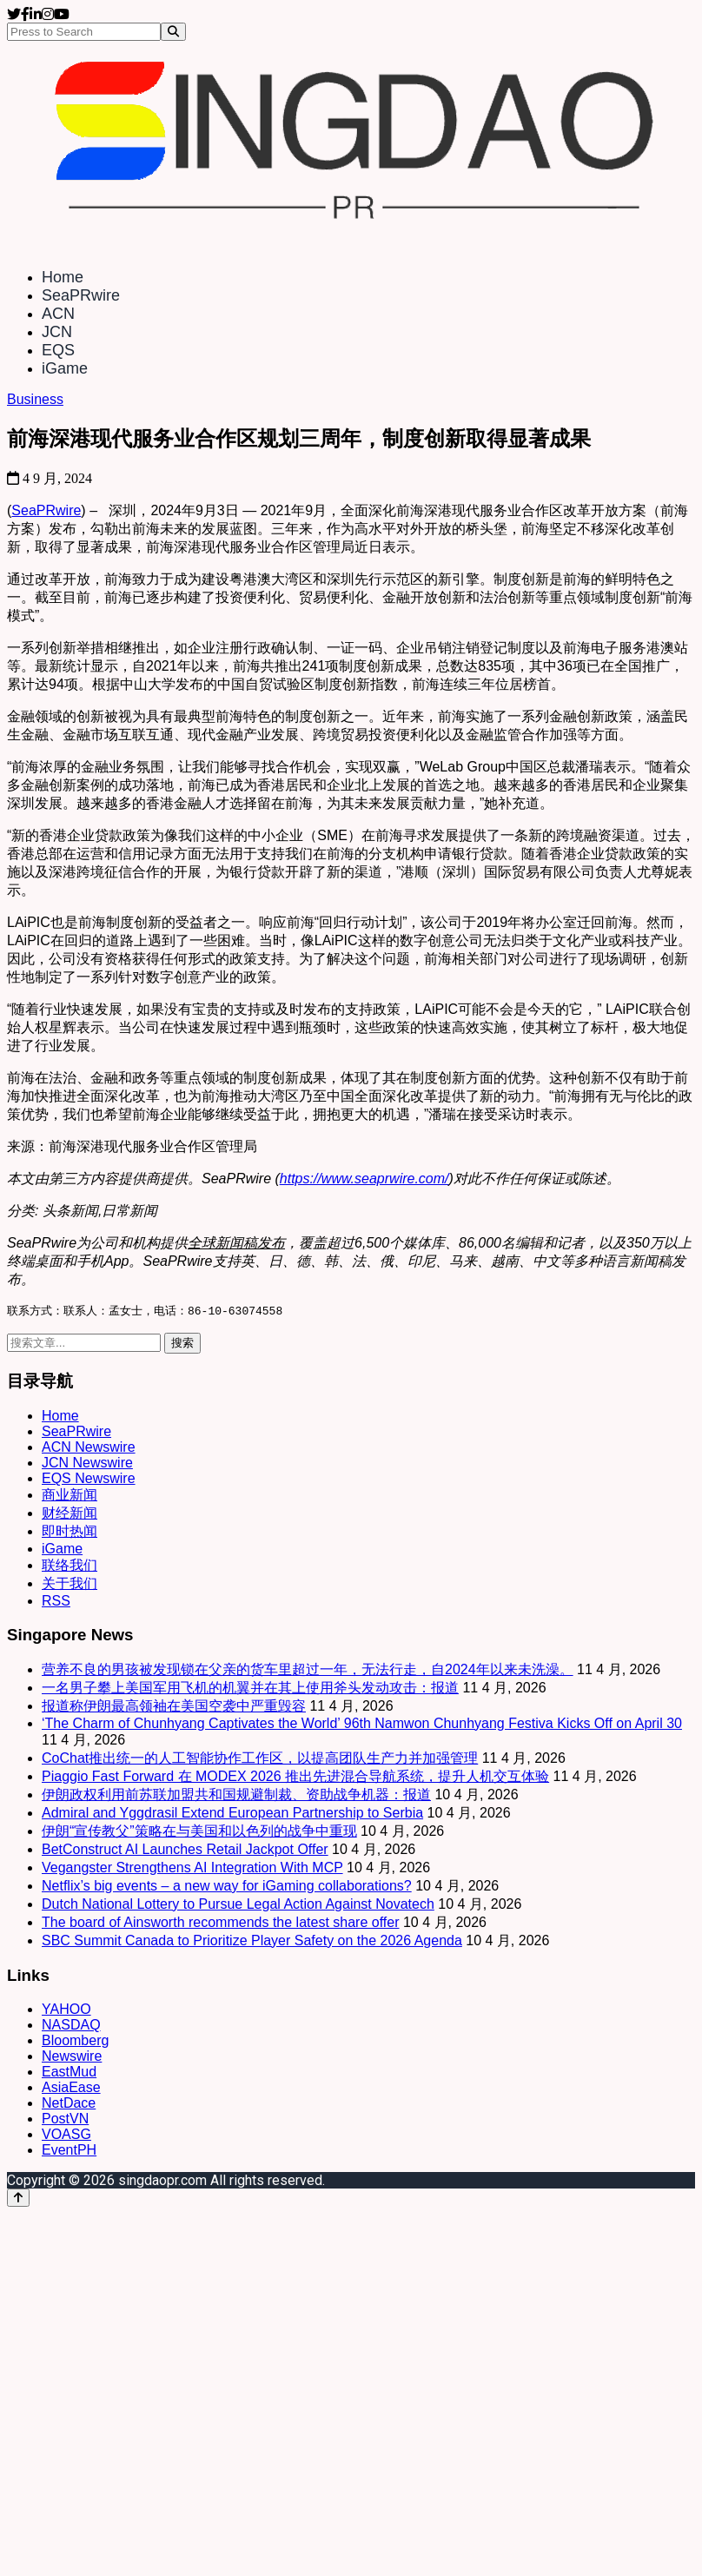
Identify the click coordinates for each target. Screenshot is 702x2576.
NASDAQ (71, 2025)
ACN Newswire (89, 1447)
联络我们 (69, 1566)
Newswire (72, 2057)
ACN (58, 313)
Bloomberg (75, 2041)
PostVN (65, 2119)
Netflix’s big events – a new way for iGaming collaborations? (227, 1886)
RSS (56, 1601)
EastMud (69, 2072)
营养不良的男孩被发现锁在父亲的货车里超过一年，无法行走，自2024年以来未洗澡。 (307, 1670)
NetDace (69, 2103)
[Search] (173, 32)
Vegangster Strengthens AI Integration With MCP (192, 1868)
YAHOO (66, 2010)
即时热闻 (69, 1532)
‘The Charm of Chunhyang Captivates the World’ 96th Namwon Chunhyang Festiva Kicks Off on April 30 (362, 1724)
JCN (57, 332)
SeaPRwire (81, 295)
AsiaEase (71, 2088)
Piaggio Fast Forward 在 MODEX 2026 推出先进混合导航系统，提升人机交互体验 (295, 1777)
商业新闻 (69, 1495)
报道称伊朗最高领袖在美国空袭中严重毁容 (174, 1706)
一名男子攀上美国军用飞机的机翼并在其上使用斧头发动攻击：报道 (250, 1688)
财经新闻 (69, 1514)
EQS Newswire (89, 1479)
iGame (65, 368)
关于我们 (69, 1584)
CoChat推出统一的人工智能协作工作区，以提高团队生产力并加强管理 (260, 1759)
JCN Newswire (87, 1463)
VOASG (66, 2135)
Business (35, 399)
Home (62, 277)
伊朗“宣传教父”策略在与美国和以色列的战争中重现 (199, 1831)
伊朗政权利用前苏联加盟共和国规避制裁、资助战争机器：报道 (236, 1795)
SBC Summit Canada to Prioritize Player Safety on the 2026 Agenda (252, 1941)
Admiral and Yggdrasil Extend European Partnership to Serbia (232, 1813)
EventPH (69, 2150)
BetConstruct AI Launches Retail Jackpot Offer (185, 1850)
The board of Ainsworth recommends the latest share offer (220, 1923)
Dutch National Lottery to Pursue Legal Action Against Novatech (238, 1904)
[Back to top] (18, 2198)
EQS (58, 350)
